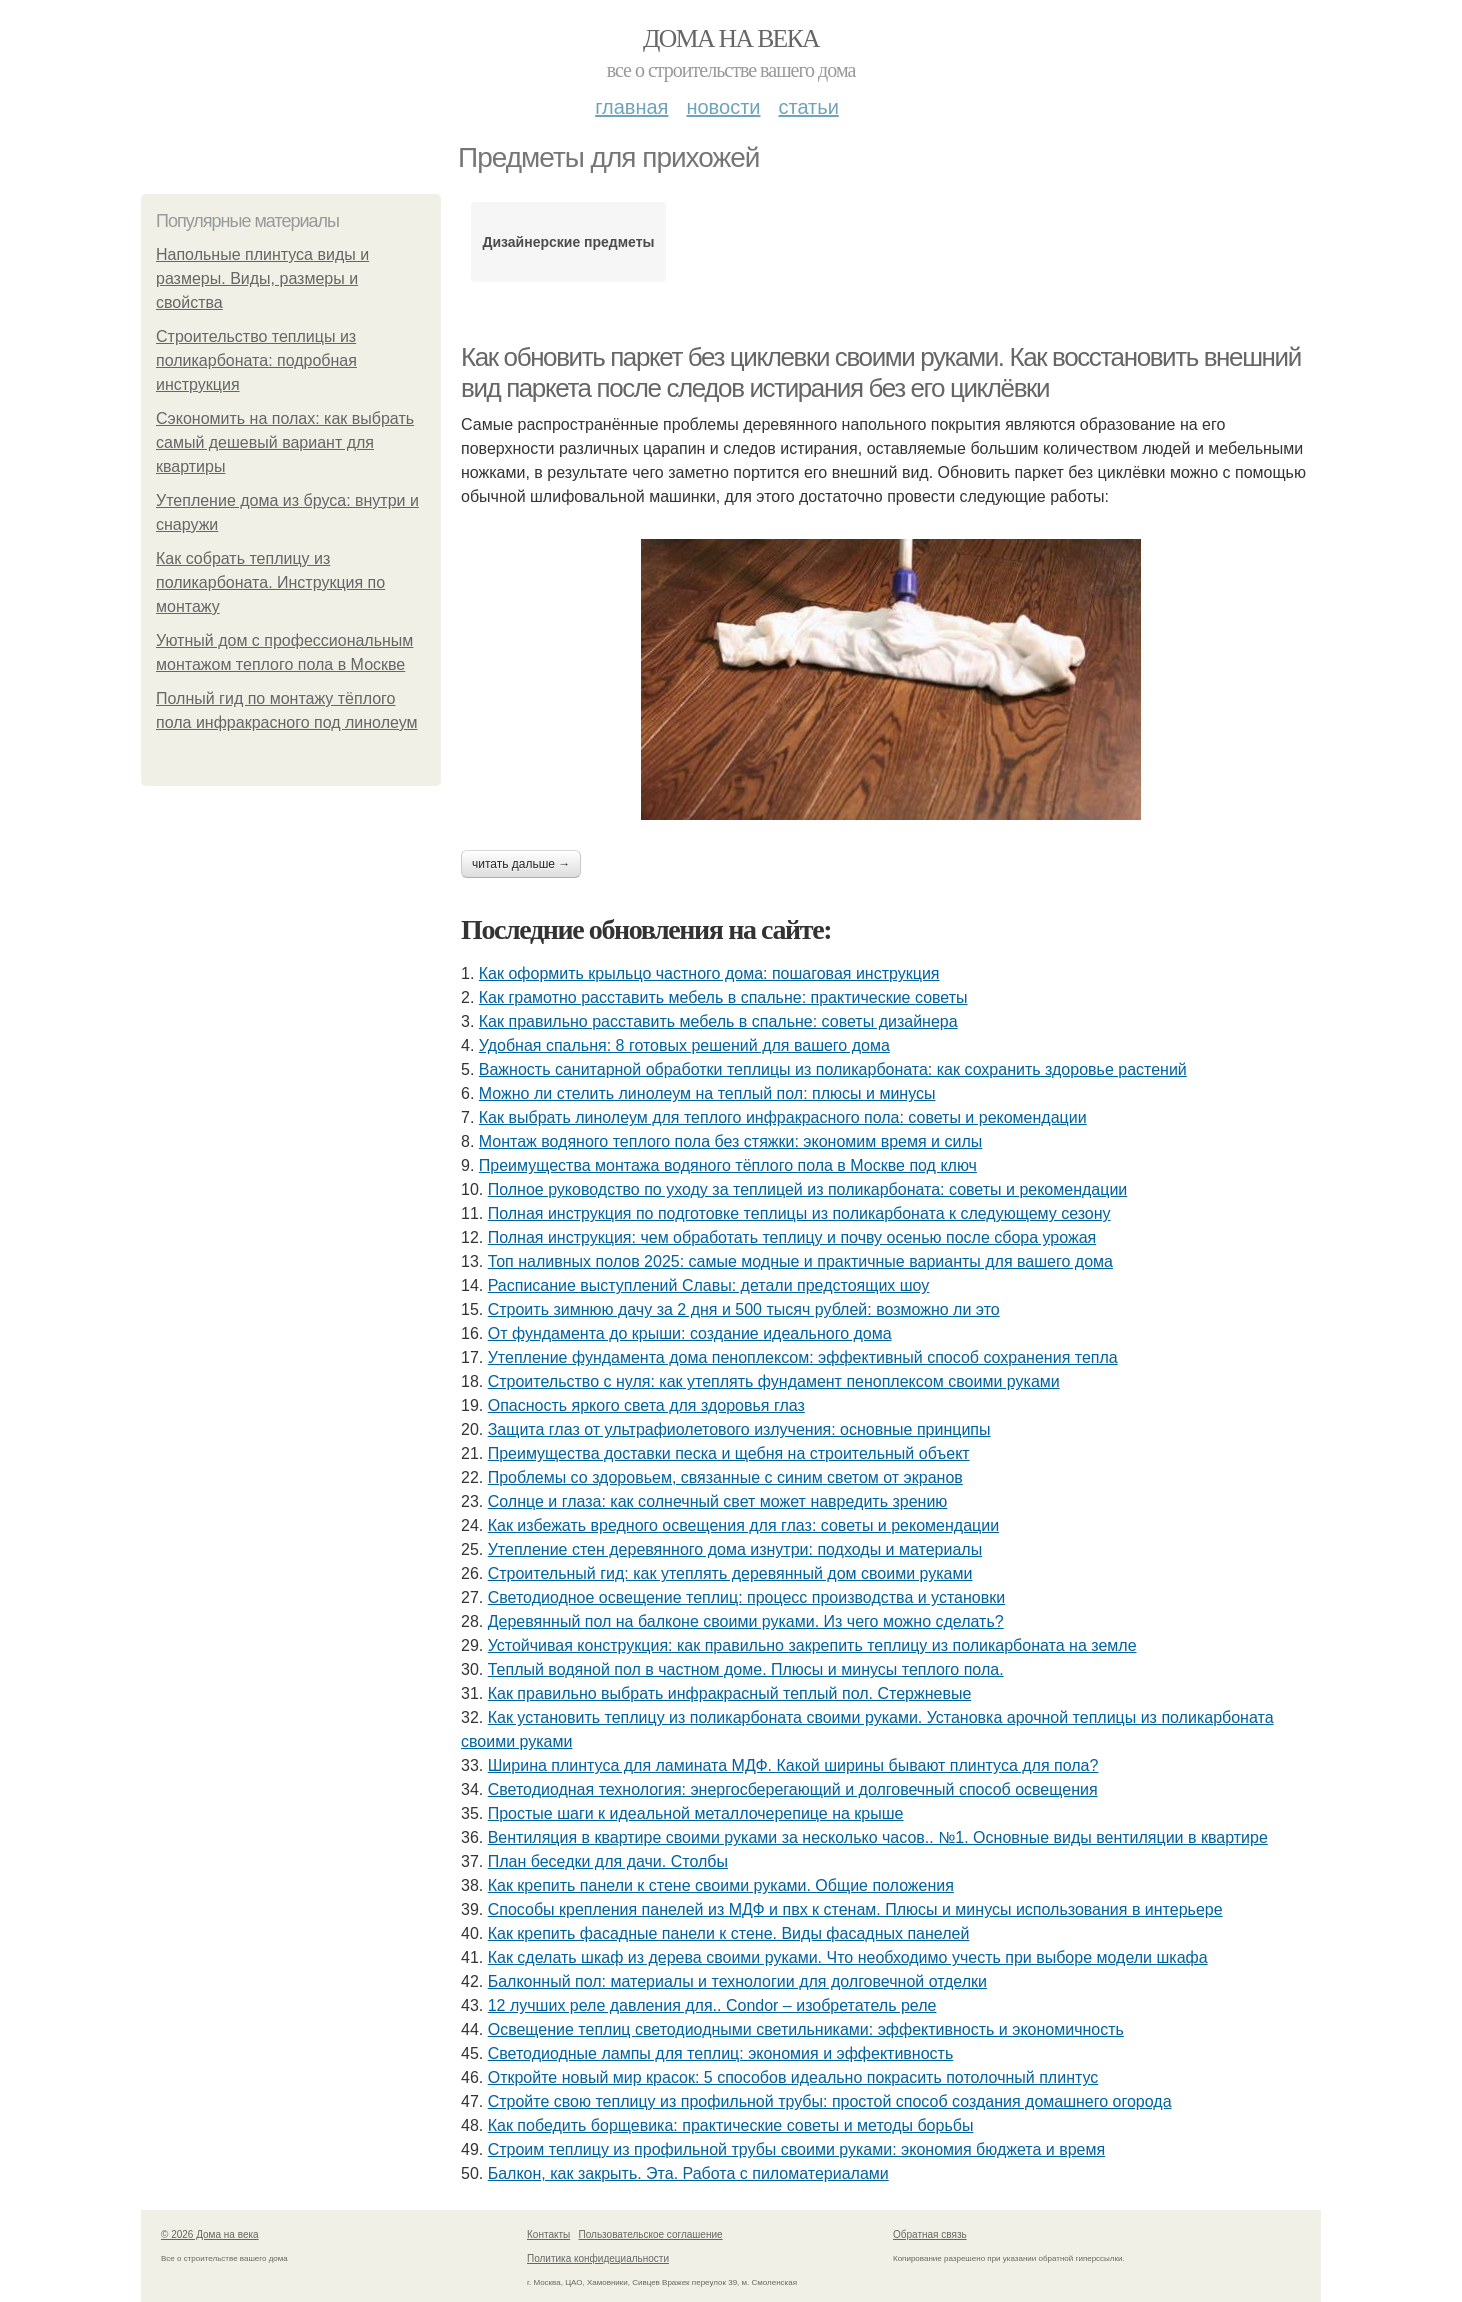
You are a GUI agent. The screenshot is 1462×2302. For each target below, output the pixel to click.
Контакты (548, 2234)
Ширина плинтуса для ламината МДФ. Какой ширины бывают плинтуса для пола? (793, 1765)
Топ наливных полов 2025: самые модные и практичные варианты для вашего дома (800, 1261)
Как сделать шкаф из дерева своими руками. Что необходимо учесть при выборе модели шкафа (848, 1957)
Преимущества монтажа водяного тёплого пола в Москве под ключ (728, 1165)
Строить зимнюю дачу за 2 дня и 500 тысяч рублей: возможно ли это (744, 1309)
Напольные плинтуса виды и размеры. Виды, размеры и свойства (262, 278)
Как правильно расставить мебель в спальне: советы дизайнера (718, 1021)
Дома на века (731, 38)
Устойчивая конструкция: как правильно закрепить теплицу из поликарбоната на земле (812, 1645)
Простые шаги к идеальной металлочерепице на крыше (696, 1813)
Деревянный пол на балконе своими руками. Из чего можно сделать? (746, 1621)
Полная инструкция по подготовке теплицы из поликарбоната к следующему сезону (799, 1213)
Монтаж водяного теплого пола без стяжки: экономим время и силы (730, 1141)
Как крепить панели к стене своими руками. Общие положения (721, 1885)
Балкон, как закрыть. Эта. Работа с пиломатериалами (688, 2173)
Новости (723, 107)
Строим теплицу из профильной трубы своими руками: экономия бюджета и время (796, 2149)
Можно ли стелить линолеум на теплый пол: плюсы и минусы (707, 1093)
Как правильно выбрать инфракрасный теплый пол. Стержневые (730, 1693)
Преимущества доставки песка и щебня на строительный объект (729, 1453)
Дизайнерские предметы (568, 242)
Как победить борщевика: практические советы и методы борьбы (731, 2125)
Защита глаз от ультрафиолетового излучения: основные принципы (739, 1429)
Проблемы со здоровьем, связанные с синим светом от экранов (725, 1477)
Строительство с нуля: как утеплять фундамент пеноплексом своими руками (774, 1381)
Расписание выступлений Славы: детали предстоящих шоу (709, 1285)
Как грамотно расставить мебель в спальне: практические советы (723, 997)
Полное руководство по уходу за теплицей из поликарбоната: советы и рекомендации (808, 1189)
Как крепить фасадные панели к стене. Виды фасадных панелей (729, 1933)
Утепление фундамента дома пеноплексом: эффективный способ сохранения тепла (803, 1357)
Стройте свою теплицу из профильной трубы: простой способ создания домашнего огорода (830, 2101)
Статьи (808, 107)
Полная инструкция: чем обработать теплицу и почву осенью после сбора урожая (792, 1237)
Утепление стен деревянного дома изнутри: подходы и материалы (735, 1549)
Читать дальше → (521, 864)
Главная (631, 107)
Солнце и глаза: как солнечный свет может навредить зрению (718, 1501)
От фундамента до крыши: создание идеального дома (690, 1333)
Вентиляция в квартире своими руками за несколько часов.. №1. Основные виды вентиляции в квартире (878, 1837)
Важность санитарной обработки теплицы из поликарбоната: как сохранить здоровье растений (833, 1069)
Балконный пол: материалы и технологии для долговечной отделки (737, 1981)
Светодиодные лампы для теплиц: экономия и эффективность (721, 2053)
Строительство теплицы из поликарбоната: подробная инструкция (256, 360)
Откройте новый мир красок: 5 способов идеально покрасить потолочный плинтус (793, 2077)
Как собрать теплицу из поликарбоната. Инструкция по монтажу (270, 582)
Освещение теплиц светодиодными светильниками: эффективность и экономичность (806, 2029)
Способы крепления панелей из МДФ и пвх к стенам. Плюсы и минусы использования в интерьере (855, 1909)
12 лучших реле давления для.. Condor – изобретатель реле (712, 2005)
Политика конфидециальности (598, 2258)
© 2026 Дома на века (210, 2234)
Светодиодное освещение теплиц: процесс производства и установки (746, 1597)
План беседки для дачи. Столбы (608, 1861)
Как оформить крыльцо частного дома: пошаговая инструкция (709, 973)
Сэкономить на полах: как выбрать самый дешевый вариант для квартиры (285, 442)
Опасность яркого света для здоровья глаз (646, 1405)
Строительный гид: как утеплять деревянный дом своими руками (730, 1573)
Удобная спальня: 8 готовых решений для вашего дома (684, 1045)
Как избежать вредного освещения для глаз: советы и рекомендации (743, 1525)
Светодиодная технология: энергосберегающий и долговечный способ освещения (793, 1789)
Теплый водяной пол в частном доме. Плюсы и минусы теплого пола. (746, 1669)
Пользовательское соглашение (651, 2234)
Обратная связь (930, 2234)
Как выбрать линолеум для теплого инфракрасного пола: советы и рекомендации (783, 1117)
